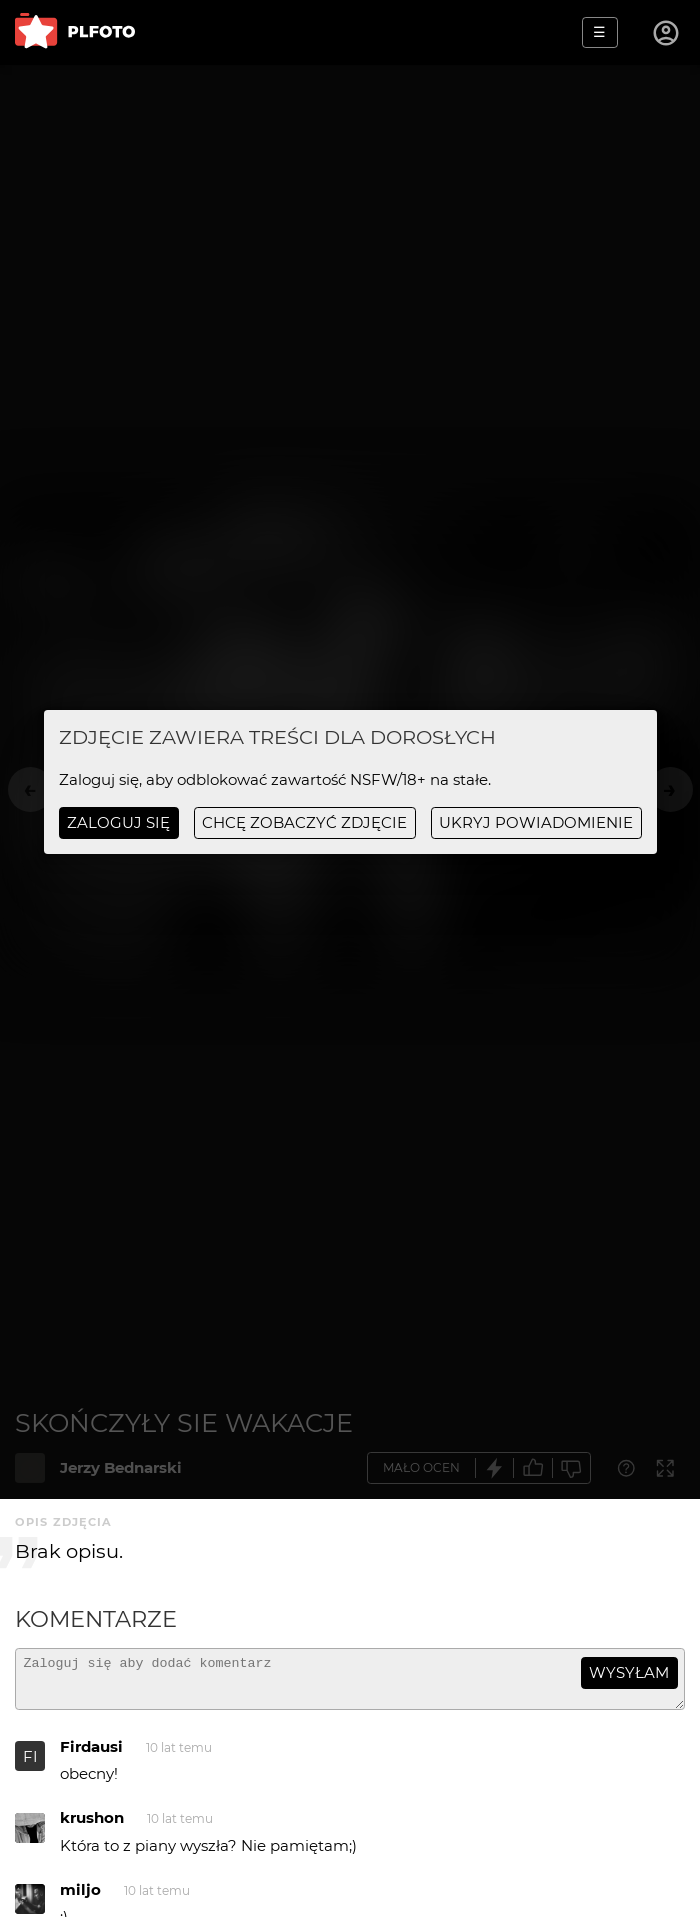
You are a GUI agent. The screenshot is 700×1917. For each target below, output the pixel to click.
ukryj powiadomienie (536, 822)
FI (30, 1765)
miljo (80, 1898)
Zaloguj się (118, 822)
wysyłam (629, 1672)
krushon (92, 1826)
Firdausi (91, 1755)
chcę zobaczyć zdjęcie (304, 822)
